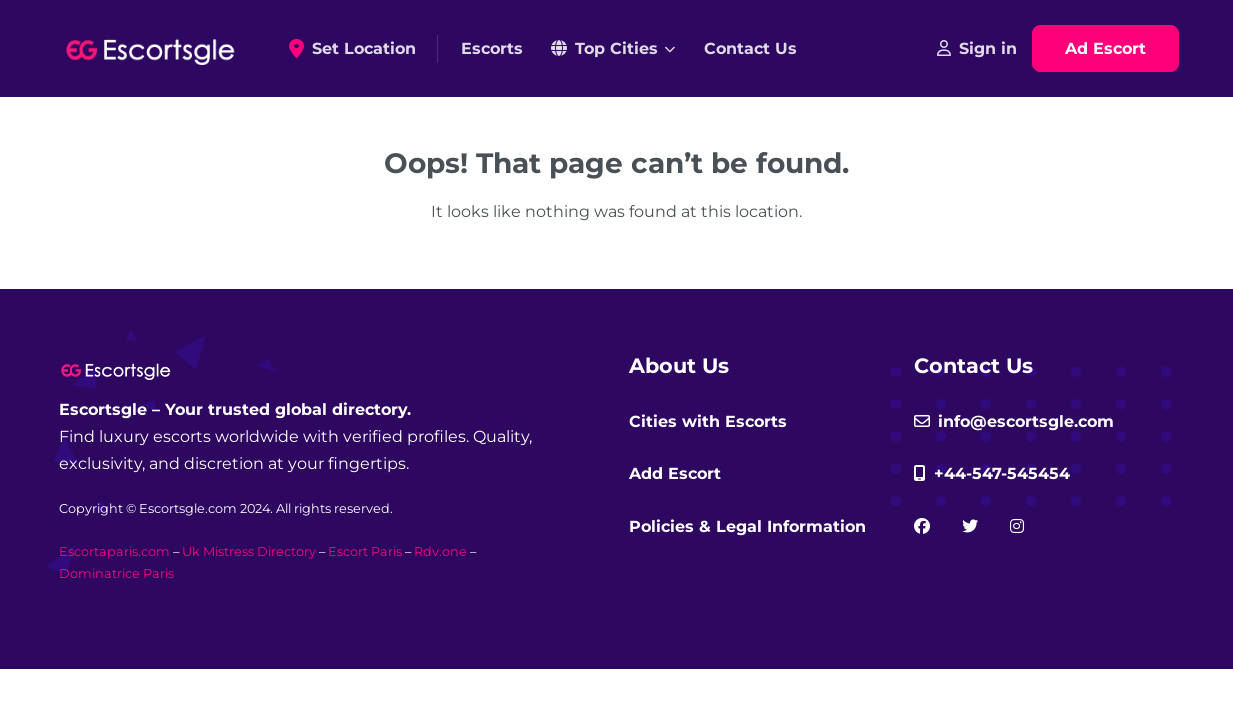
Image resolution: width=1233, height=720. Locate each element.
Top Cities (604, 48)
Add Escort (675, 473)
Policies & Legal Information (747, 526)
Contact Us (750, 48)
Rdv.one (440, 551)
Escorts (492, 48)
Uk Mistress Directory (249, 551)
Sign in (977, 48)
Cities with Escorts (708, 421)
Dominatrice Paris (116, 573)
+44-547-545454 (992, 473)
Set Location (359, 49)
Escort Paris (365, 551)
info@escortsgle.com (1014, 421)
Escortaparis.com (114, 551)
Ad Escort (1105, 48)
